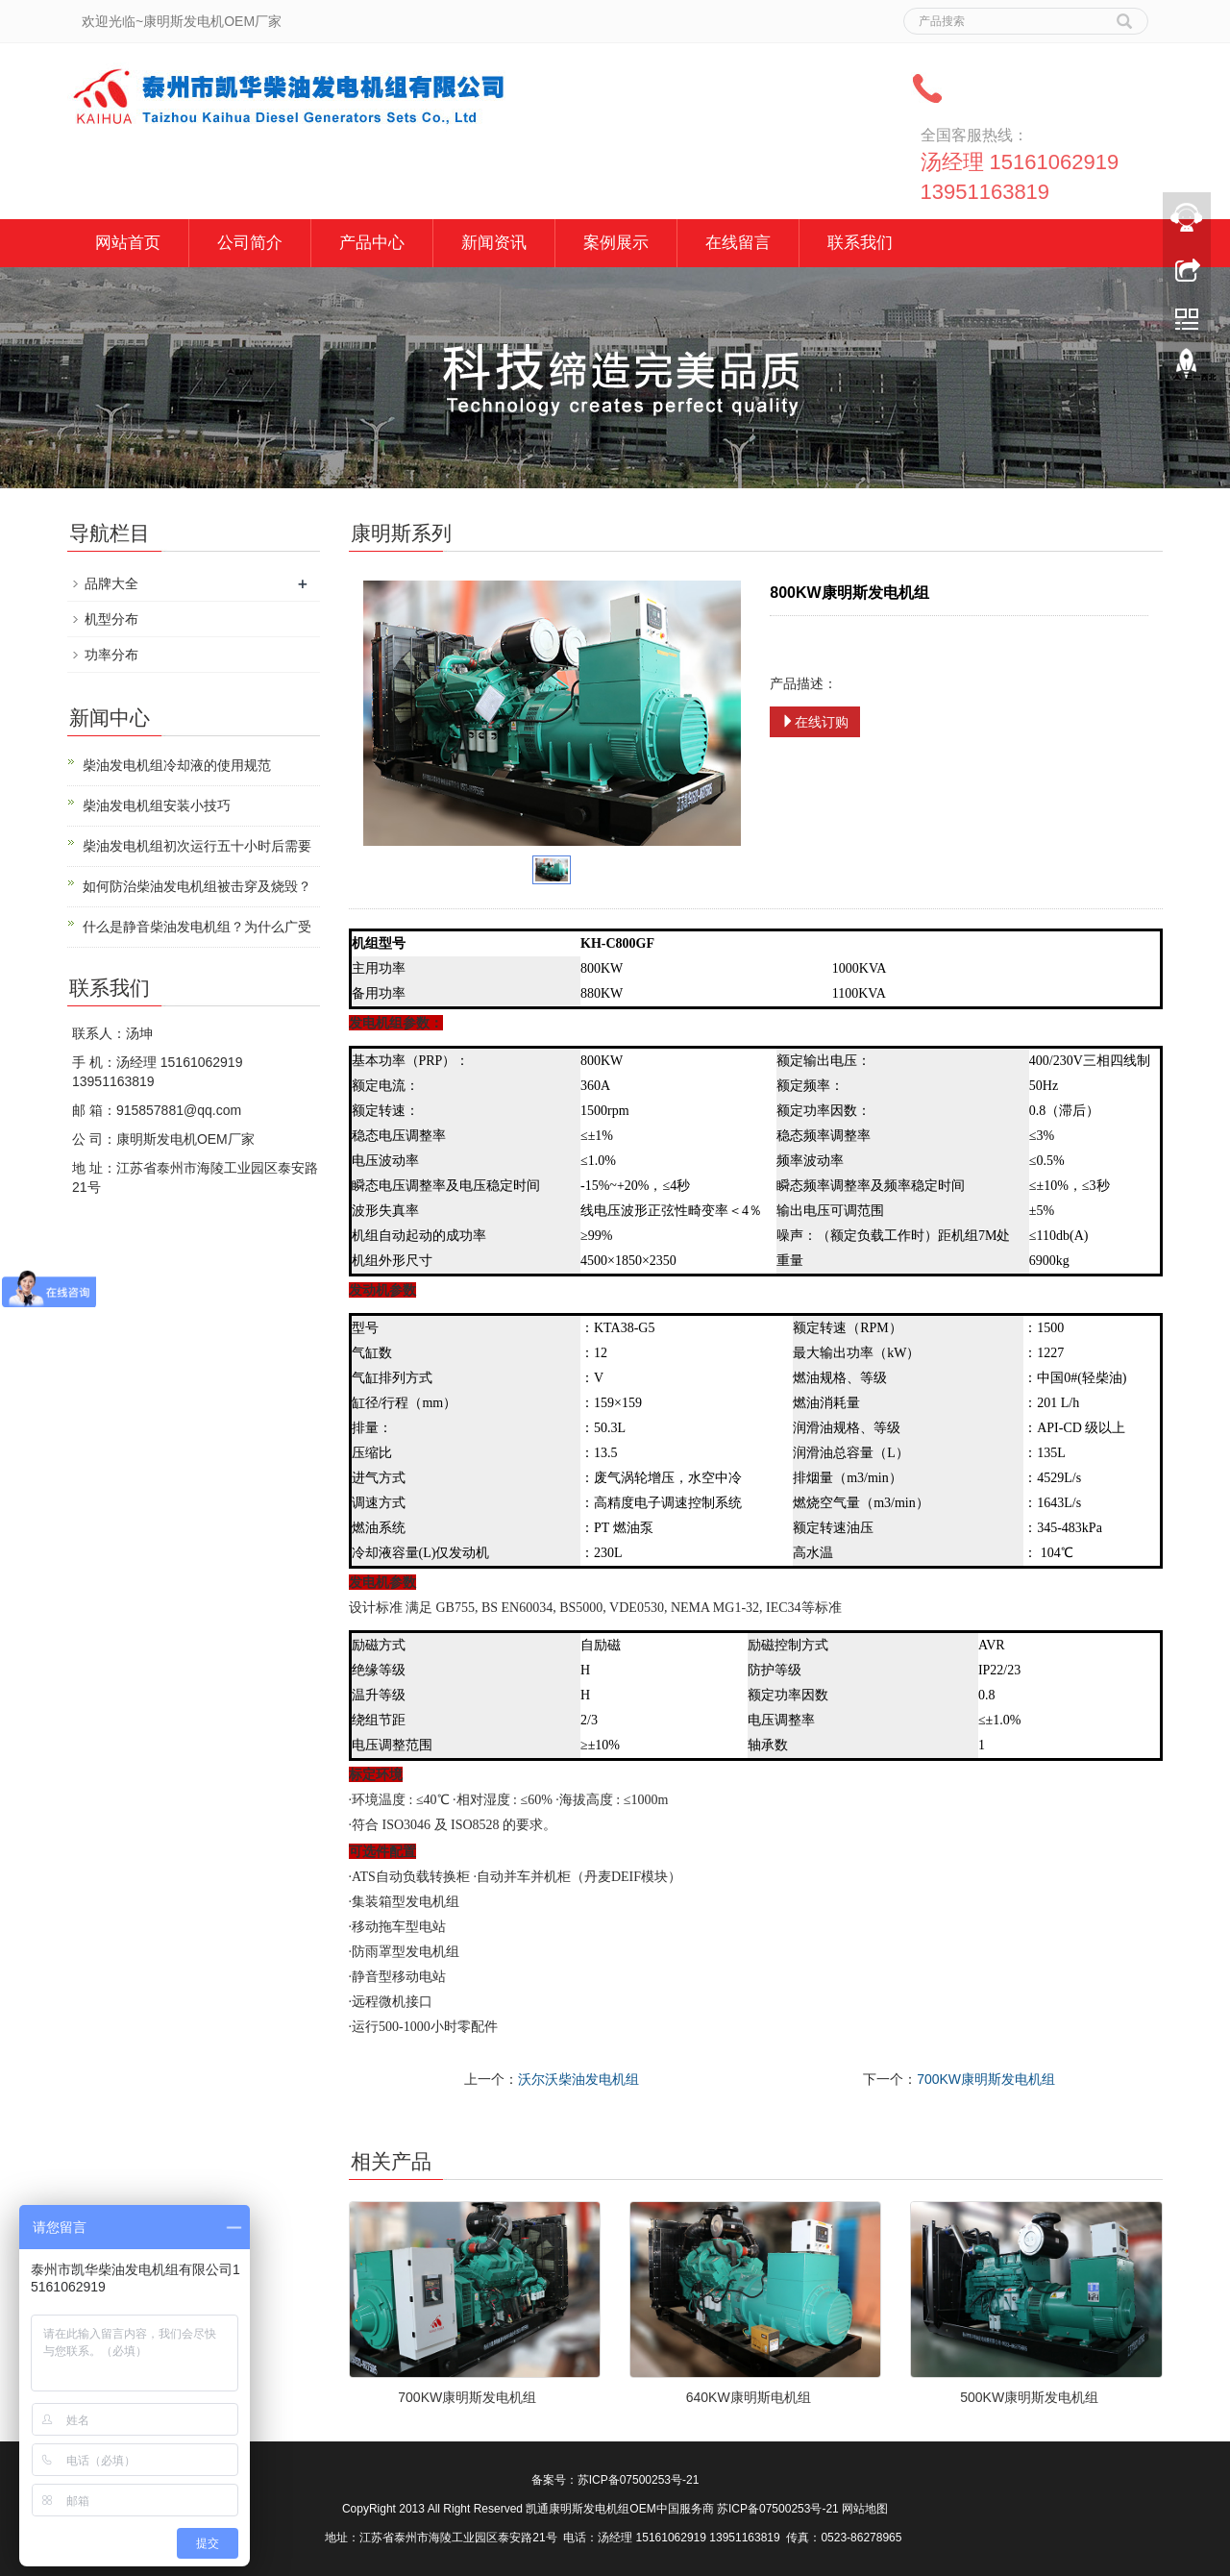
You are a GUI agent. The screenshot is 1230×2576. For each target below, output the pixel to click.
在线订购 (815, 722)
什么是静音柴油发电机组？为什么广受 (197, 926)
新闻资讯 (494, 243)
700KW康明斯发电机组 (986, 2079)
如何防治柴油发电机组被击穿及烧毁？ (197, 886)
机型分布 (111, 619)
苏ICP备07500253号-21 (639, 2480)
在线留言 (738, 243)
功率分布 (111, 654)
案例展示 (616, 243)
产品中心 (372, 243)
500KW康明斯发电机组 (1029, 2397)
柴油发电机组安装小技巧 (157, 805)
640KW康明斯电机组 (748, 2397)
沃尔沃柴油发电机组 (578, 2079)
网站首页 (127, 243)
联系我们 (860, 243)
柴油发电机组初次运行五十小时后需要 (197, 846)
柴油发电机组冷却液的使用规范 (177, 765)
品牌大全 (111, 583)
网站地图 (865, 2508)
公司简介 (250, 243)
